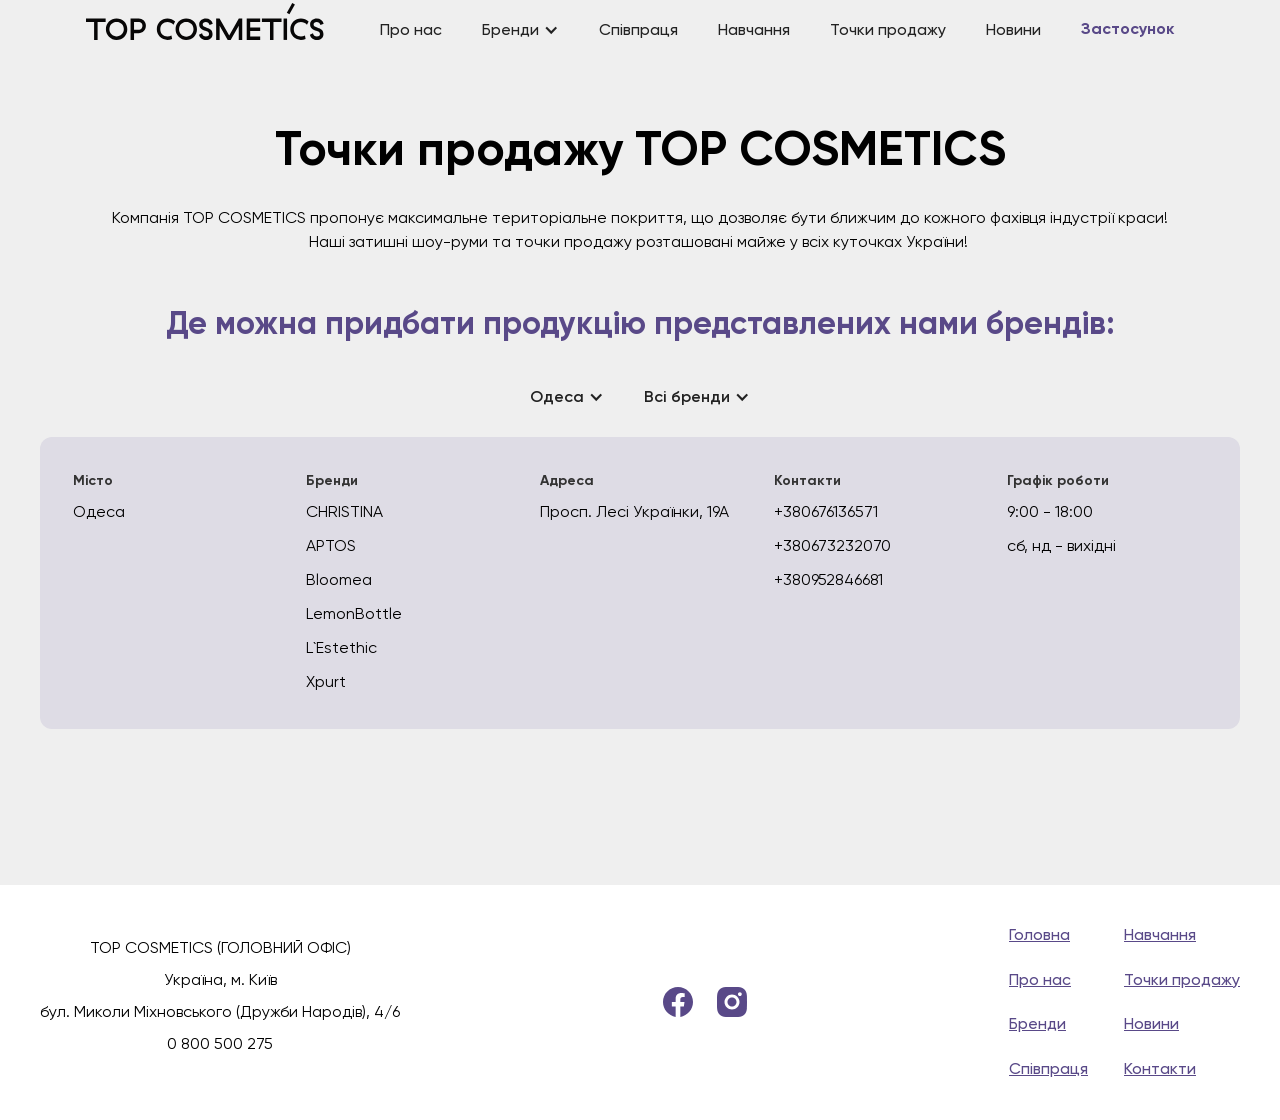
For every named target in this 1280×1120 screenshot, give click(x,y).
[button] (520, 30)
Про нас (411, 29)
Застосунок (1127, 30)
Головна (1039, 934)
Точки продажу (888, 29)
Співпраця (638, 29)
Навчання (754, 29)
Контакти (1160, 1068)
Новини (1013, 29)
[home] (223, 30)
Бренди (1037, 1023)
